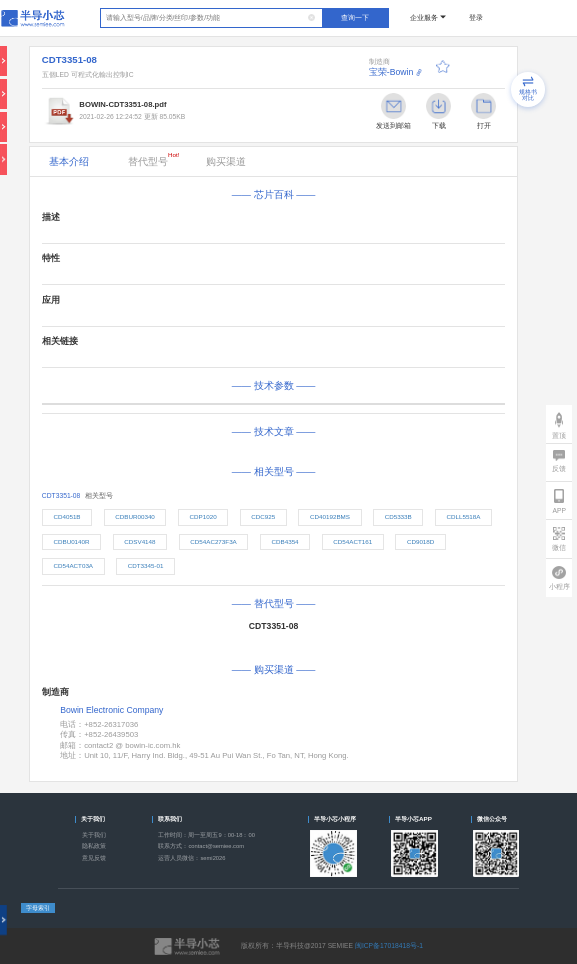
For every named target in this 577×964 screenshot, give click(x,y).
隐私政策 (94, 846)
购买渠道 (226, 161)
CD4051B (66, 516)
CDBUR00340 (135, 516)
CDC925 (263, 516)
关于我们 (94, 835)
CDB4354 (284, 541)
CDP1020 (203, 516)
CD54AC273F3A (213, 541)
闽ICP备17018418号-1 (389, 945)
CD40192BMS (330, 516)
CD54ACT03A (73, 565)
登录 (476, 17)
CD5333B (398, 516)
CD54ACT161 (352, 541)
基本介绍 (69, 161)
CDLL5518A (463, 516)
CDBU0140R (71, 541)
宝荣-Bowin (391, 72)
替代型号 (154, 159)
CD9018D (420, 541)
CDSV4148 (139, 541)
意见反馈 (94, 858)
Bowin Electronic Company (111, 710)
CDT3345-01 (146, 565)
